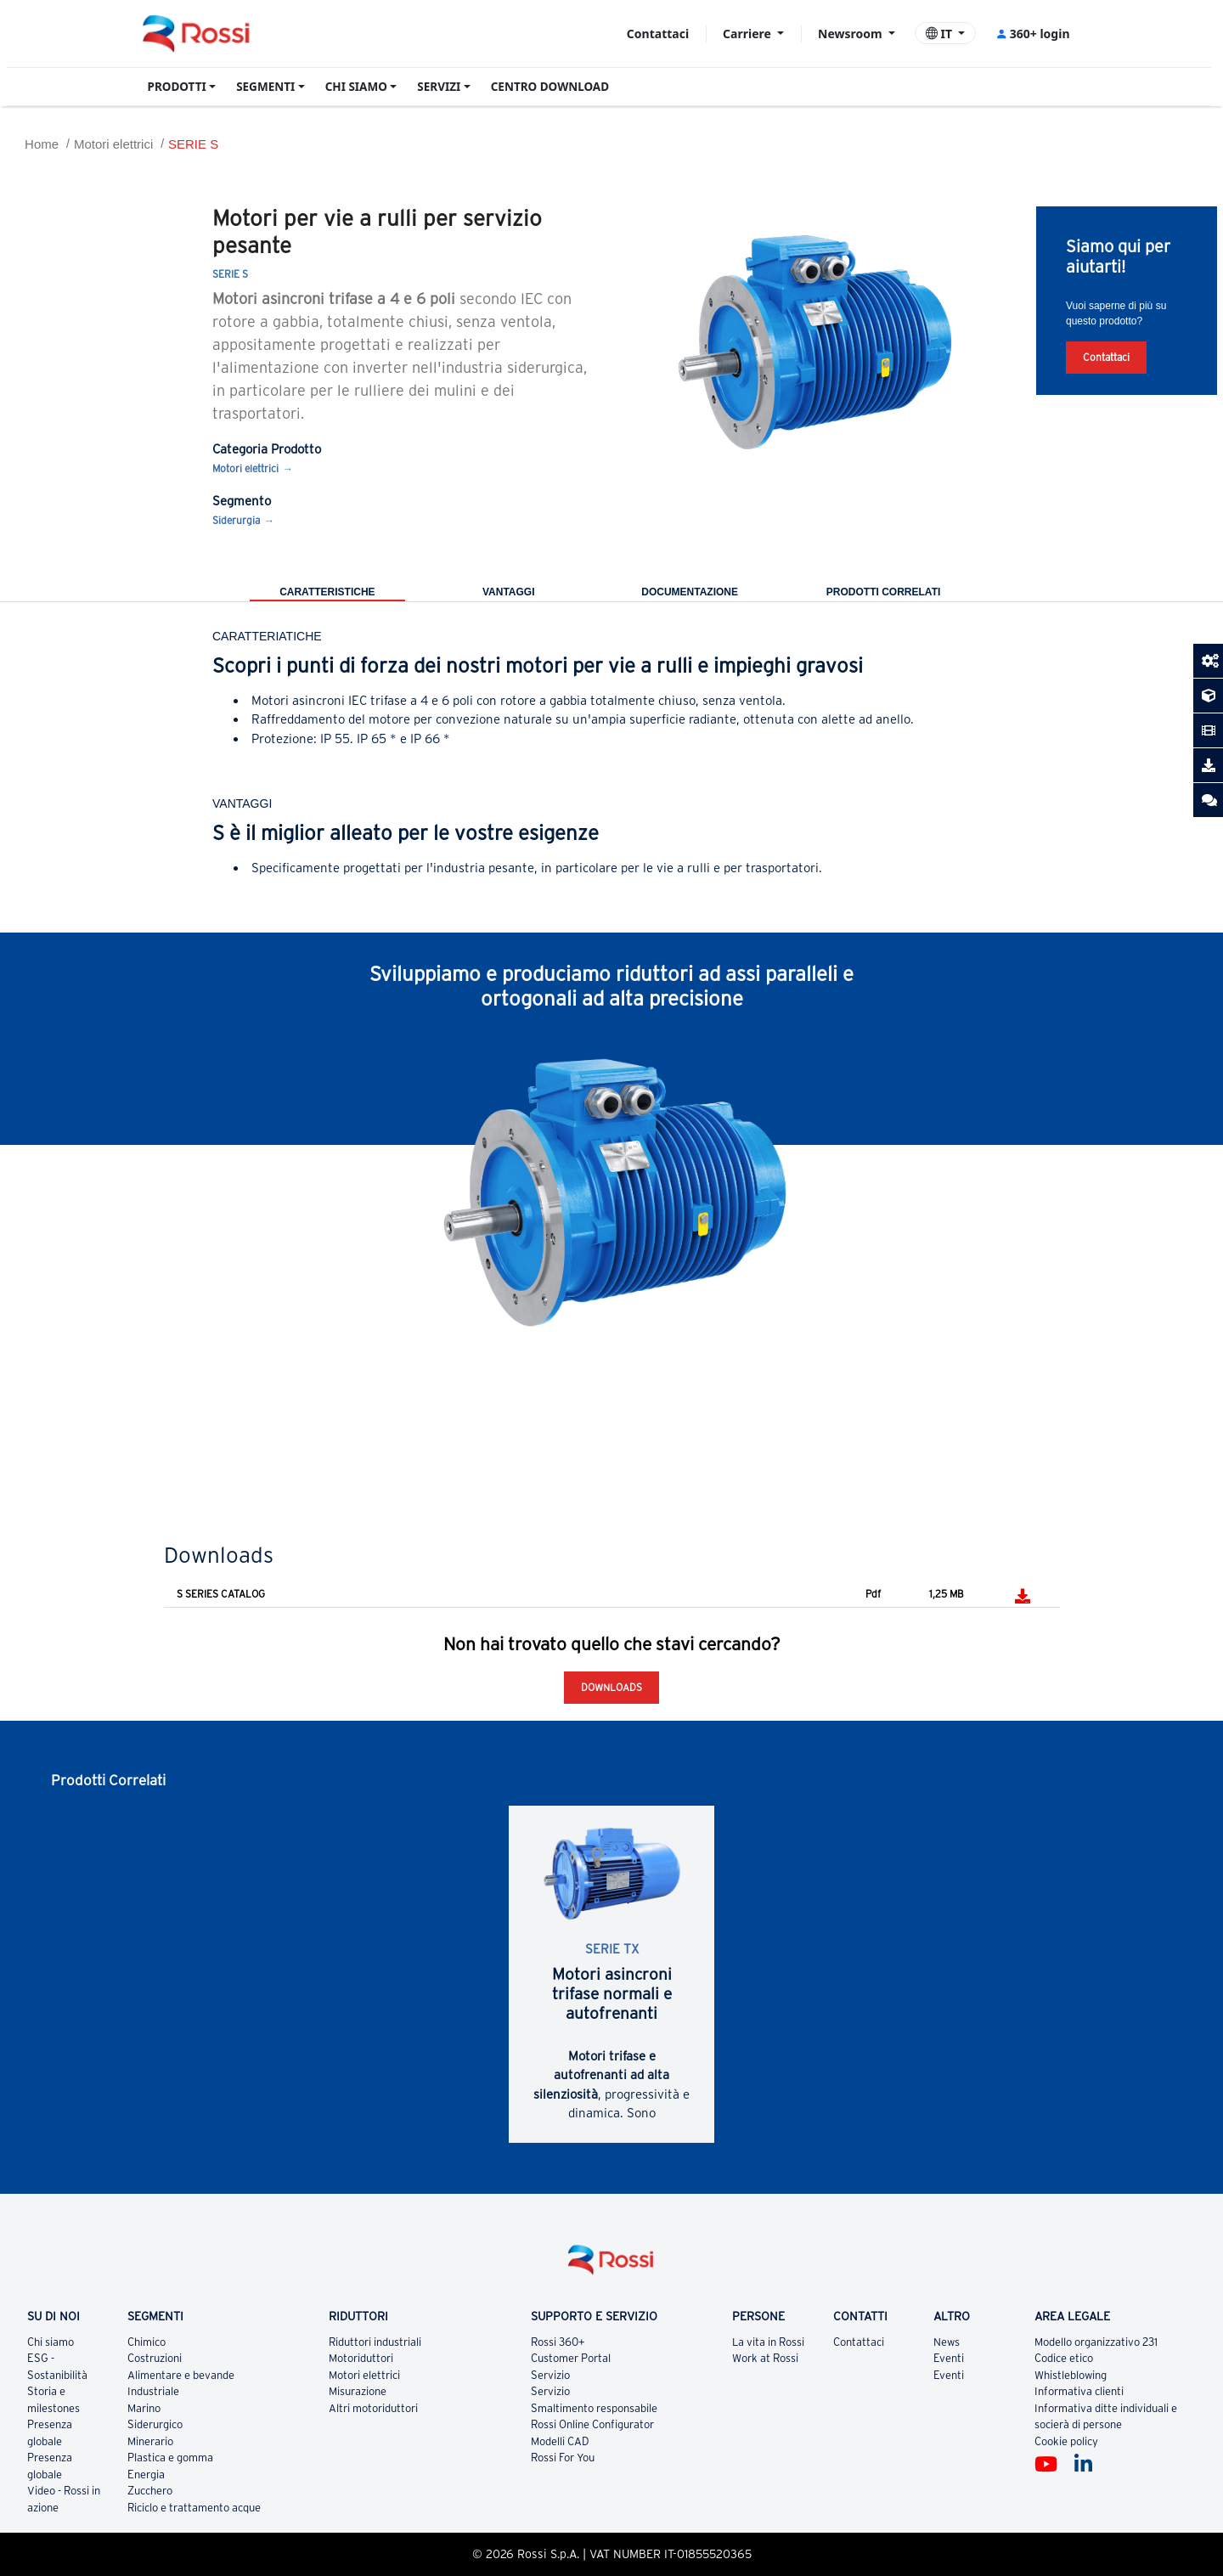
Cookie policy (1066, 2441)
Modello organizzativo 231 (1096, 2342)
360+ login (1032, 33)
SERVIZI (438, 86)
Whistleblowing (1070, 2375)
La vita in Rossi (768, 2342)
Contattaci (658, 33)
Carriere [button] (748, 33)
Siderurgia (236, 520)
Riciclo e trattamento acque (194, 2507)
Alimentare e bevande (180, 2375)
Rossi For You (563, 2457)
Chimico (146, 2342)
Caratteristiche (327, 592)
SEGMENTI (265, 86)
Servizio (550, 2375)
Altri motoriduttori (373, 2408)
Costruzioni (154, 2358)
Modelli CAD (560, 2441)
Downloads (611, 1687)
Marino (144, 2408)
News (946, 2342)
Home (42, 144)
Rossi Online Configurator (592, 2424)
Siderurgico (155, 2424)
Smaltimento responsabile (594, 2408)
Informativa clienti (1079, 2391)
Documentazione (689, 592)
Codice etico (1063, 2358)
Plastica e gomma (170, 2457)
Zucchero (149, 2490)
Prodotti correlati (883, 592)
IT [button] (940, 33)
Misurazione (357, 2391)
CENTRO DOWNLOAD (550, 86)
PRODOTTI (177, 86)
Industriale (153, 2391)
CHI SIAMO (356, 86)
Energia (146, 2474)
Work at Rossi (765, 2358)
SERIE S (193, 144)
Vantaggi (508, 592)
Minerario (150, 2441)
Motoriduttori (361, 2358)
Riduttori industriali (375, 2342)
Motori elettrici (113, 144)
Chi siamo (50, 2342)
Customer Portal (571, 2358)
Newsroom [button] (851, 33)
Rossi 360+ (558, 2342)
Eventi (948, 2358)
